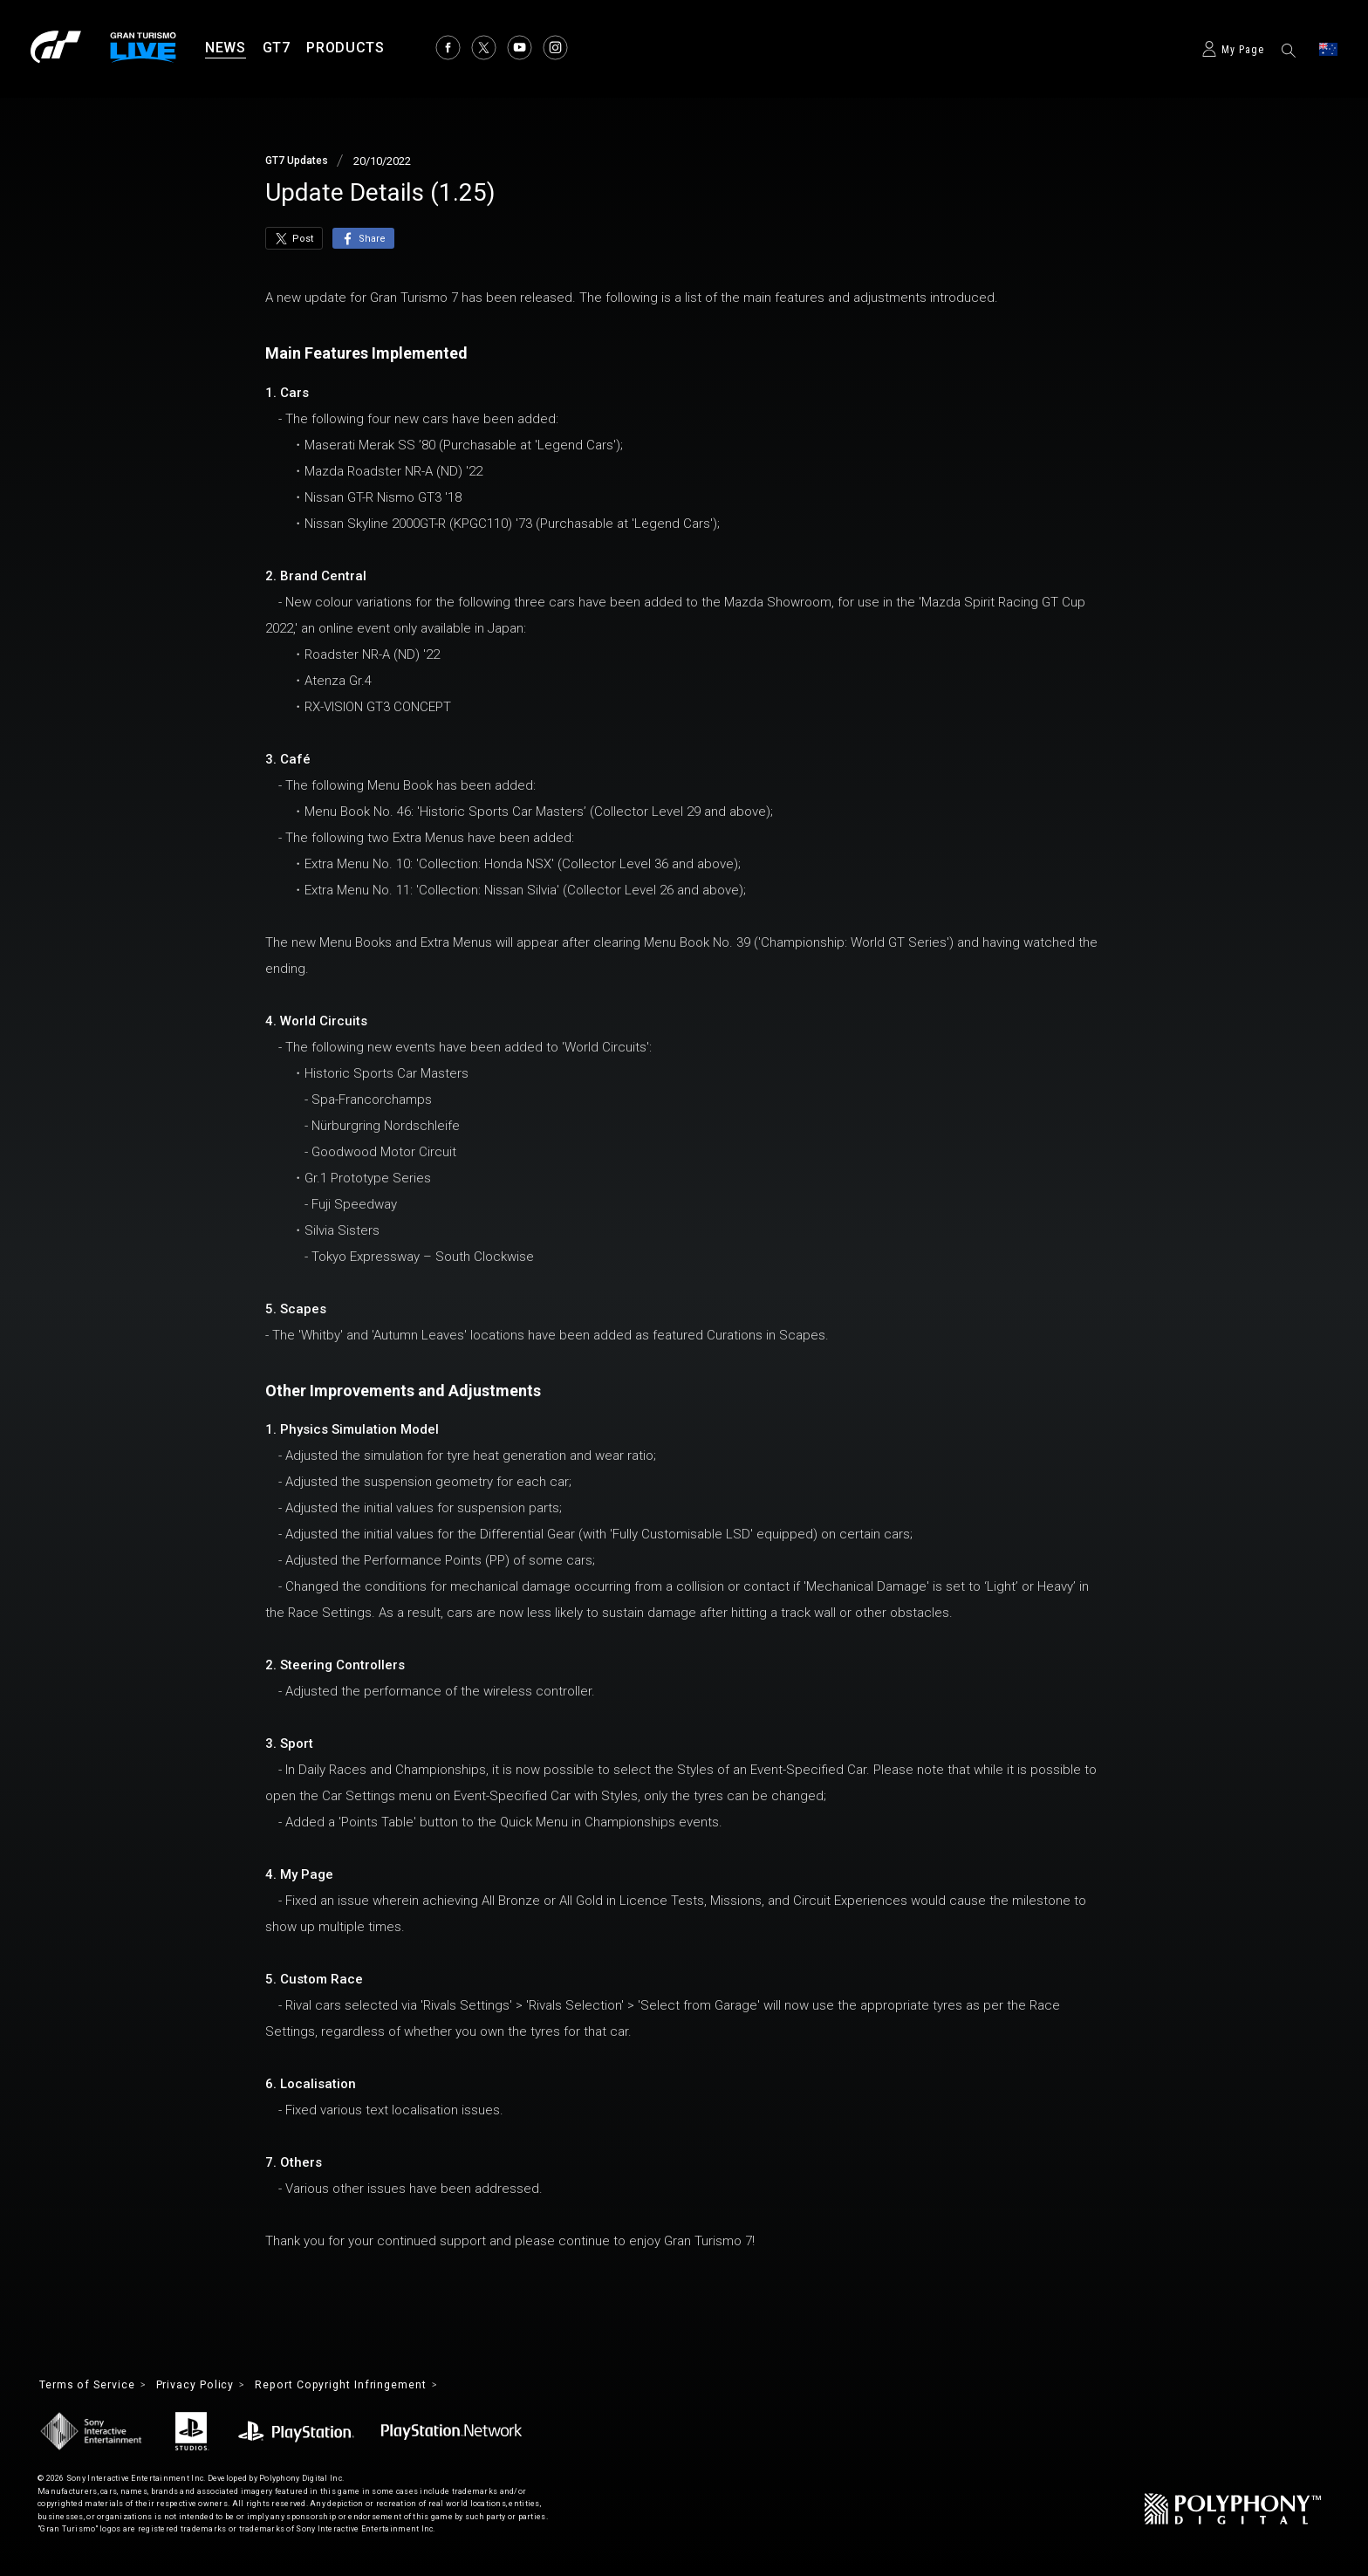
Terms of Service (93, 2386)
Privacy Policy (213, 2386)
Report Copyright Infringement (374, 2386)
